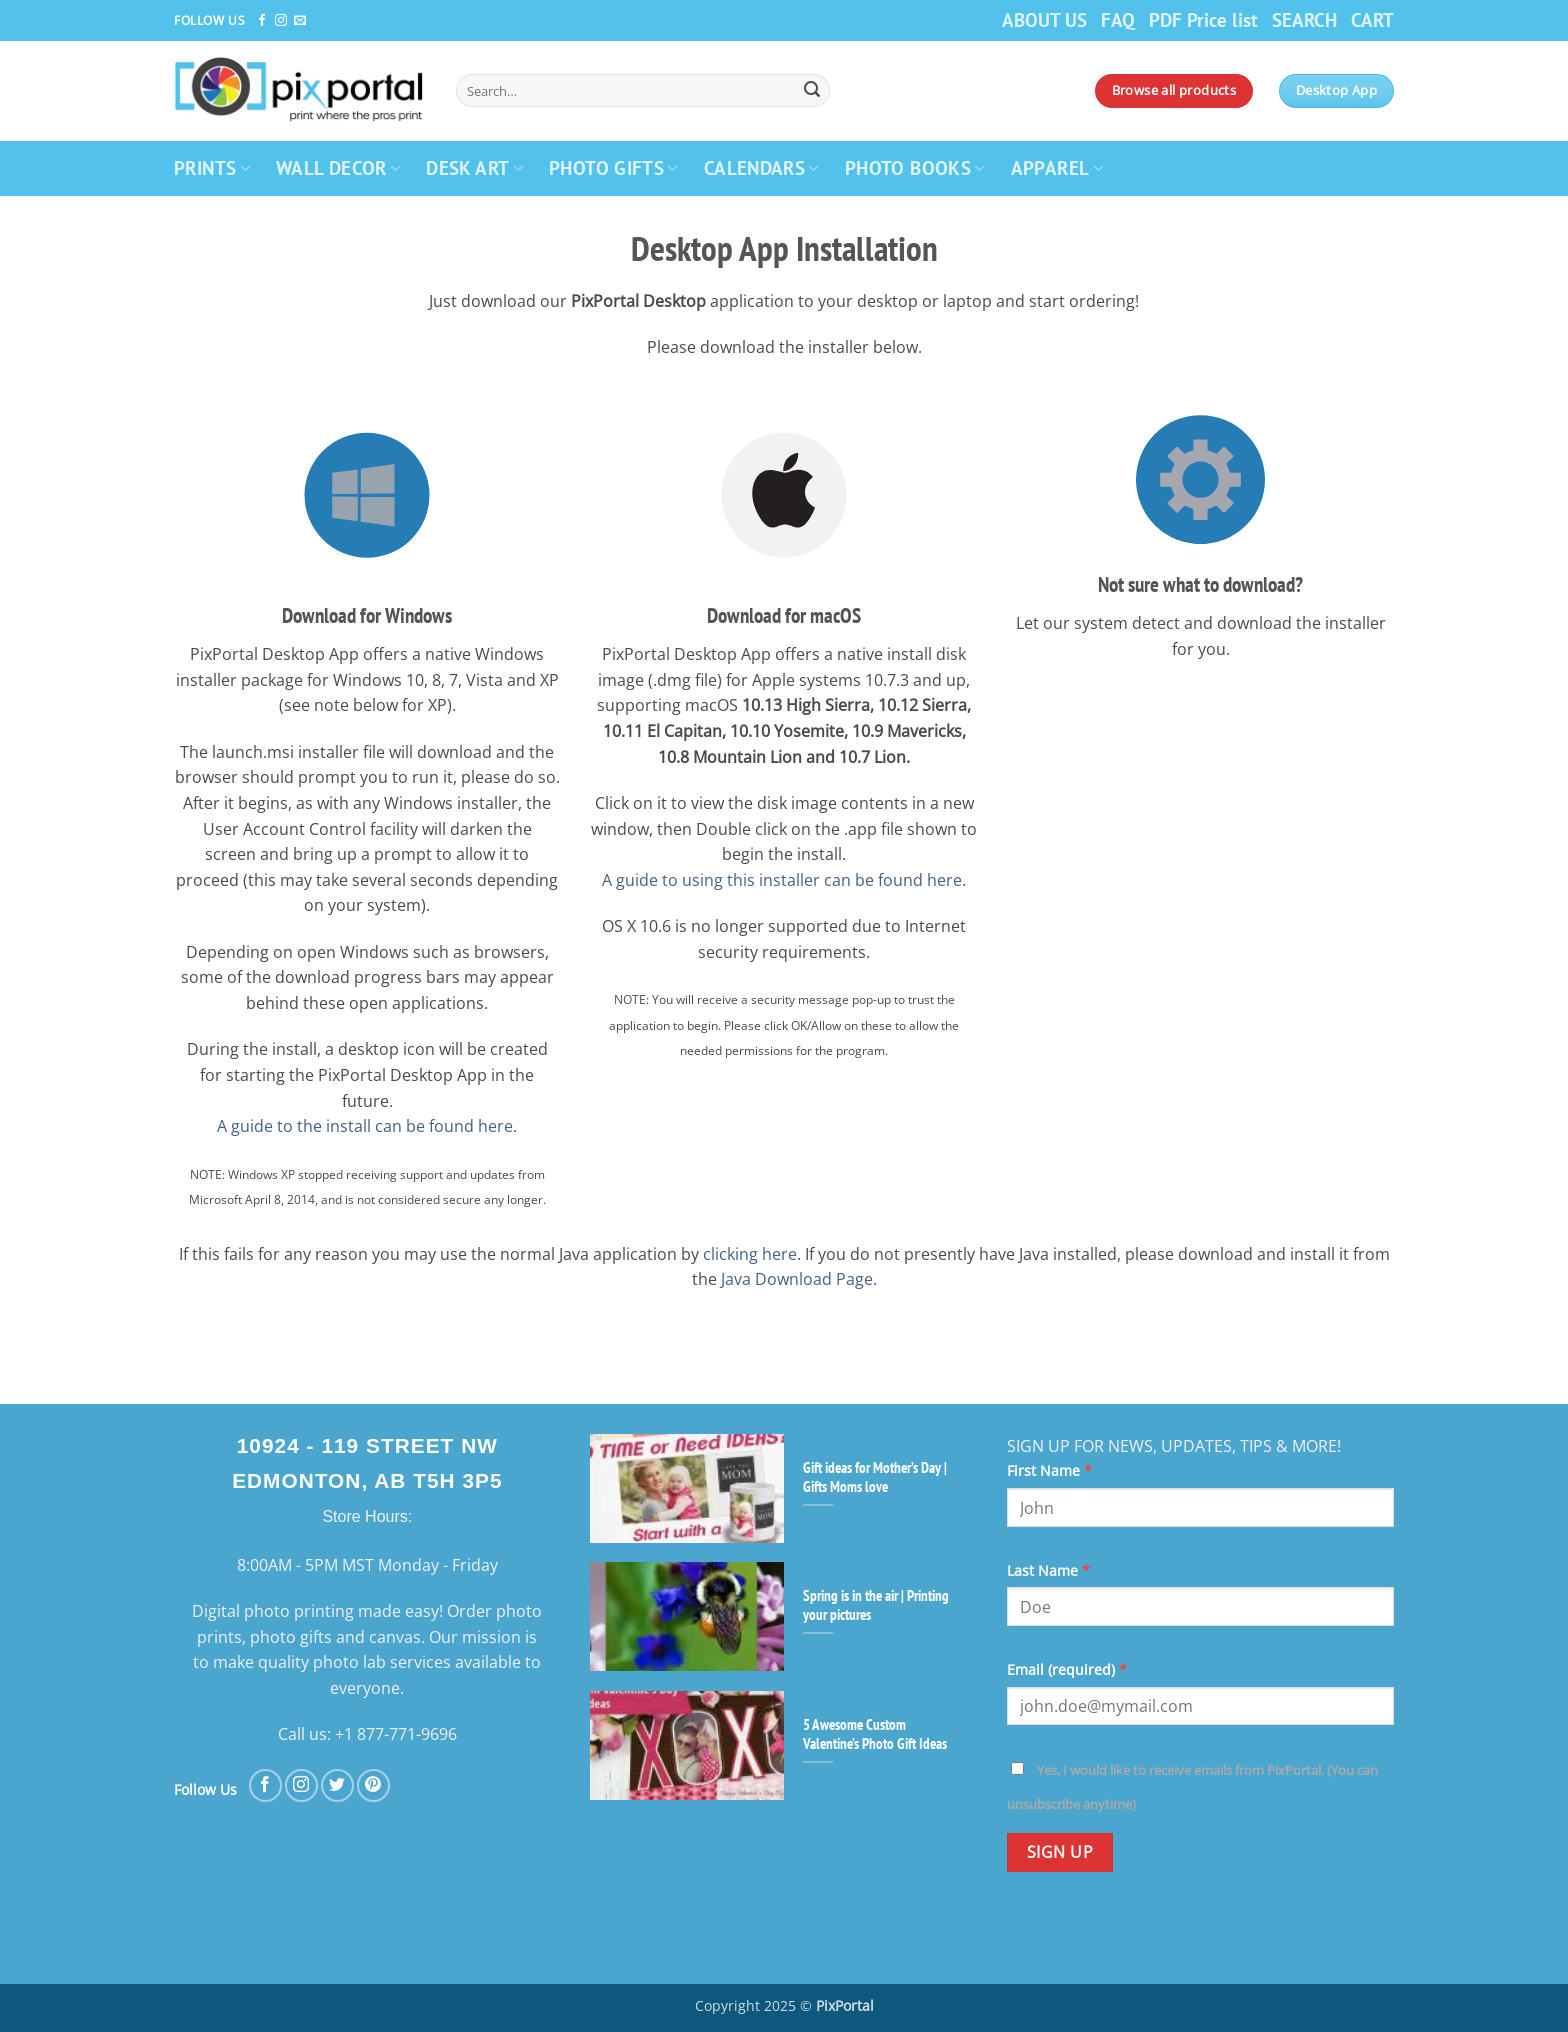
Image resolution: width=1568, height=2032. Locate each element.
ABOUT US (1044, 19)
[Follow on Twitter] (337, 1785)
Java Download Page (797, 1279)
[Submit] (812, 91)
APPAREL (1057, 167)
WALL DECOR (338, 167)
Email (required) (1067, 1669)
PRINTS (212, 167)
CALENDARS (761, 167)
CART (1372, 19)
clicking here (750, 1254)
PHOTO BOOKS (915, 167)
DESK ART (474, 167)
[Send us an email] (300, 21)
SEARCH (1304, 19)
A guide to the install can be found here (365, 1126)
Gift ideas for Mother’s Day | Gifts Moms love (875, 1477)
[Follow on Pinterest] (373, 1785)
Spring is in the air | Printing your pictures (876, 1605)
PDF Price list (1203, 19)
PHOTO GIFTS (613, 167)
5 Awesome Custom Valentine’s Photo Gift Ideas (875, 1734)
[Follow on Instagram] (281, 21)
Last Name (1048, 1570)
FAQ (1118, 19)
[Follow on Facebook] (262, 21)
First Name (1049, 1470)
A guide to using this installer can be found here (782, 880)
